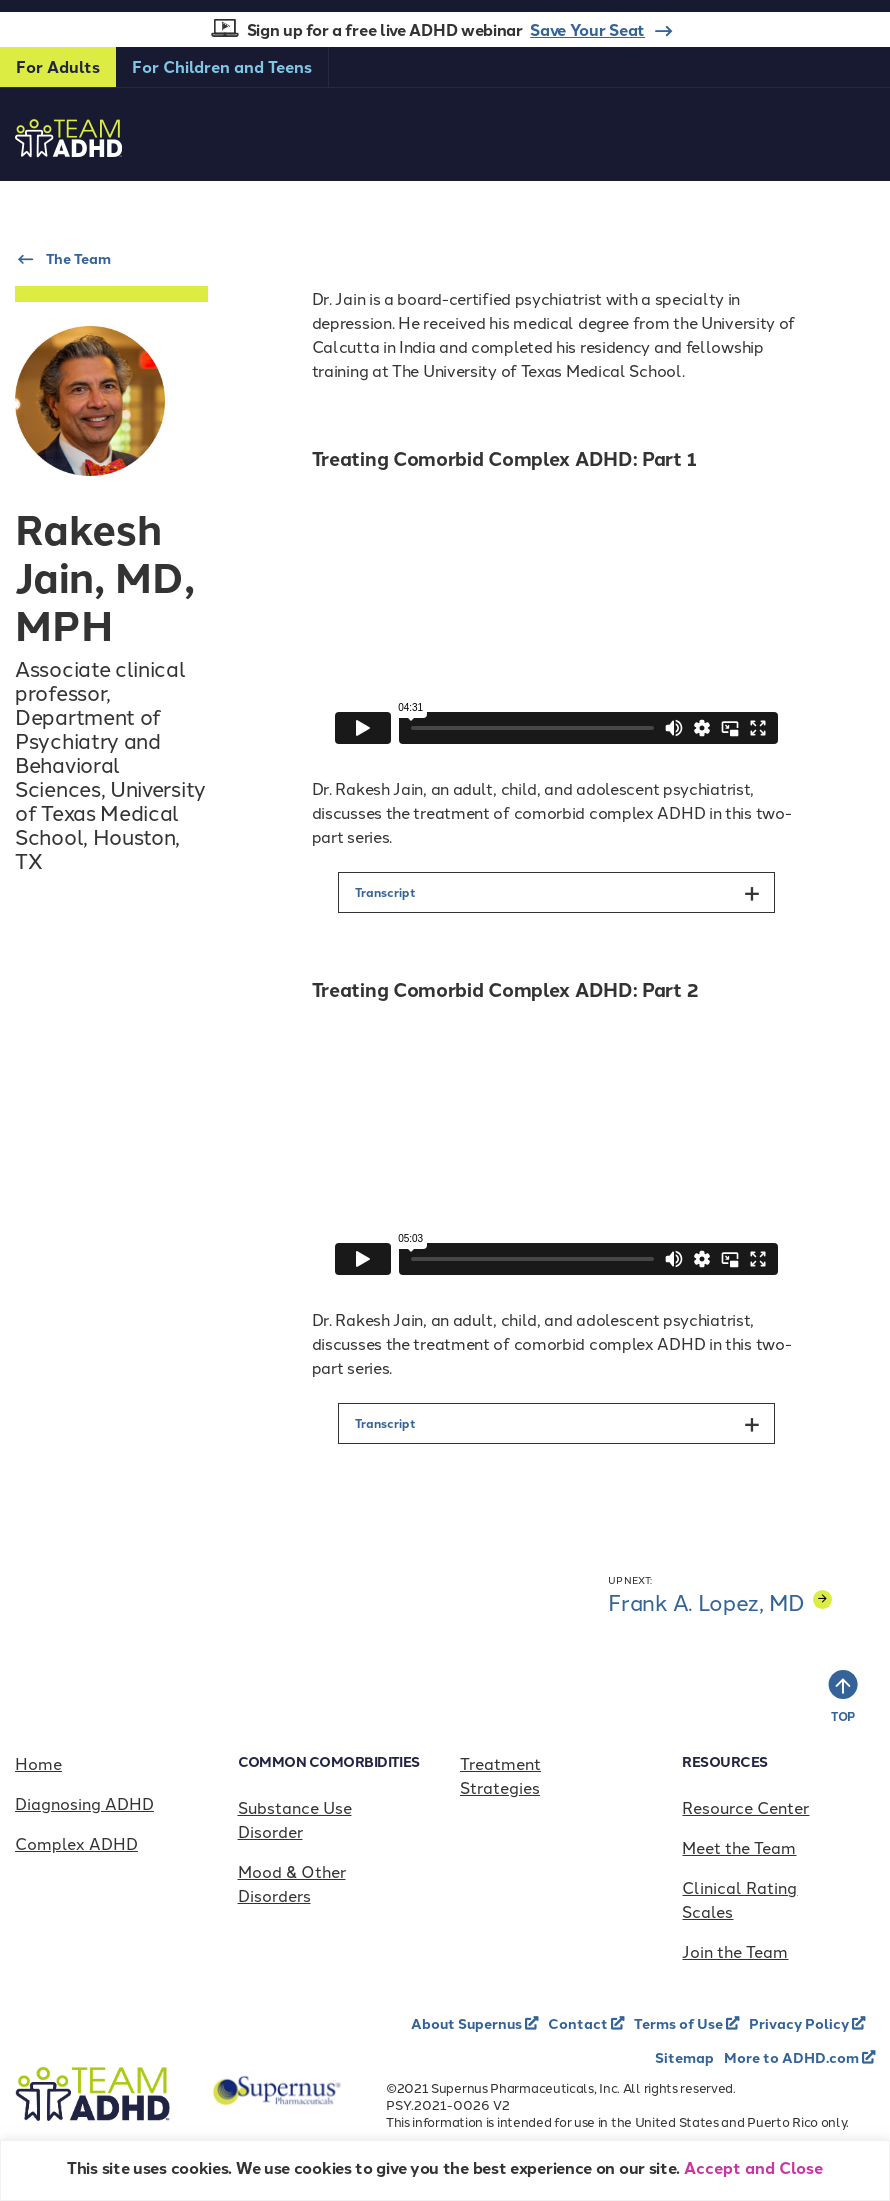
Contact (579, 2023)
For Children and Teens (222, 66)
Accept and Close (753, 2167)
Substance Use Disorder (295, 1819)
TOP (843, 1716)
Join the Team (735, 1951)
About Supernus (468, 2023)
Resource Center (745, 1807)
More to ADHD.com (793, 2057)
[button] (556, 892)
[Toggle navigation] (856, 120)
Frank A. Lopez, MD (720, 1601)
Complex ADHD (76, 1843)
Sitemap (684, 2057)
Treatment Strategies (500, 1775)
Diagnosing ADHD (84, 1803)
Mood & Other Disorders (292, 1883)
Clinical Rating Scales (739, 1899)
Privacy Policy (800, 2023)
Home (38, 1763)
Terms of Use (680, 2023)
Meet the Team (739, 1847)
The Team (78, 258)
